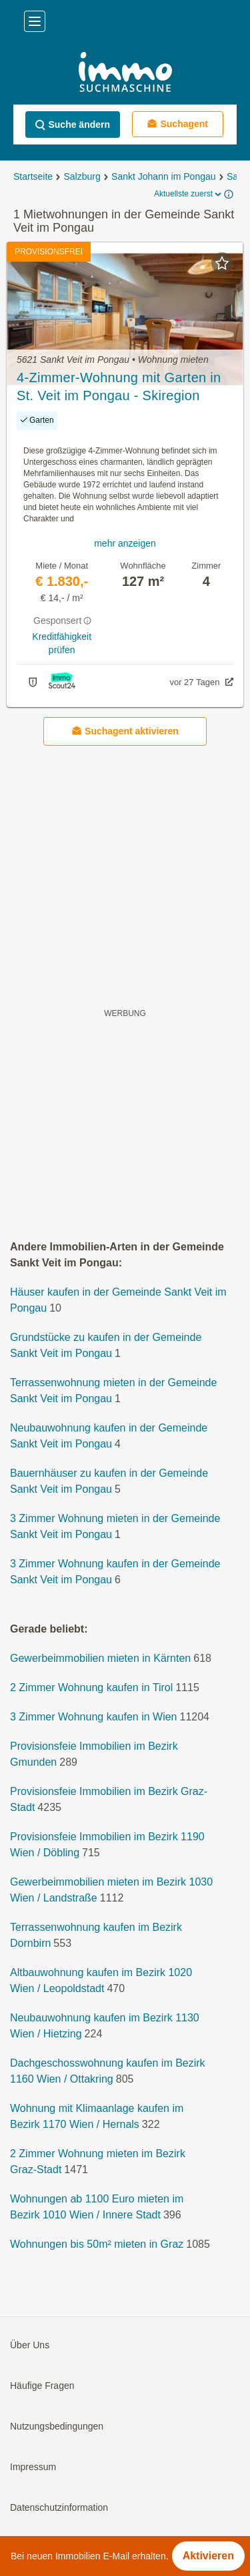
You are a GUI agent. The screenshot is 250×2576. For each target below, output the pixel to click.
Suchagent (177, 123)
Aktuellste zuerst (188, 194)
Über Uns (29, 2345)
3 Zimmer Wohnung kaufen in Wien (93, 1716)
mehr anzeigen (125, 543)
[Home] (125, 73)
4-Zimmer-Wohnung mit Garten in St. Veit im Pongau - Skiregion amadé (119, 387)
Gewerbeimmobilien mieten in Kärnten (100, 1658)
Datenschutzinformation (59, 2507)
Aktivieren (208, 2555)
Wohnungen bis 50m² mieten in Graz (96, 2244)
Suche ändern (72, 124)
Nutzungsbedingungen (56, 2426)
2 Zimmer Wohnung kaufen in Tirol (91, 1687)
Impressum (33, 2466)
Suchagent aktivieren (125, 730)
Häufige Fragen (42, 2385)
